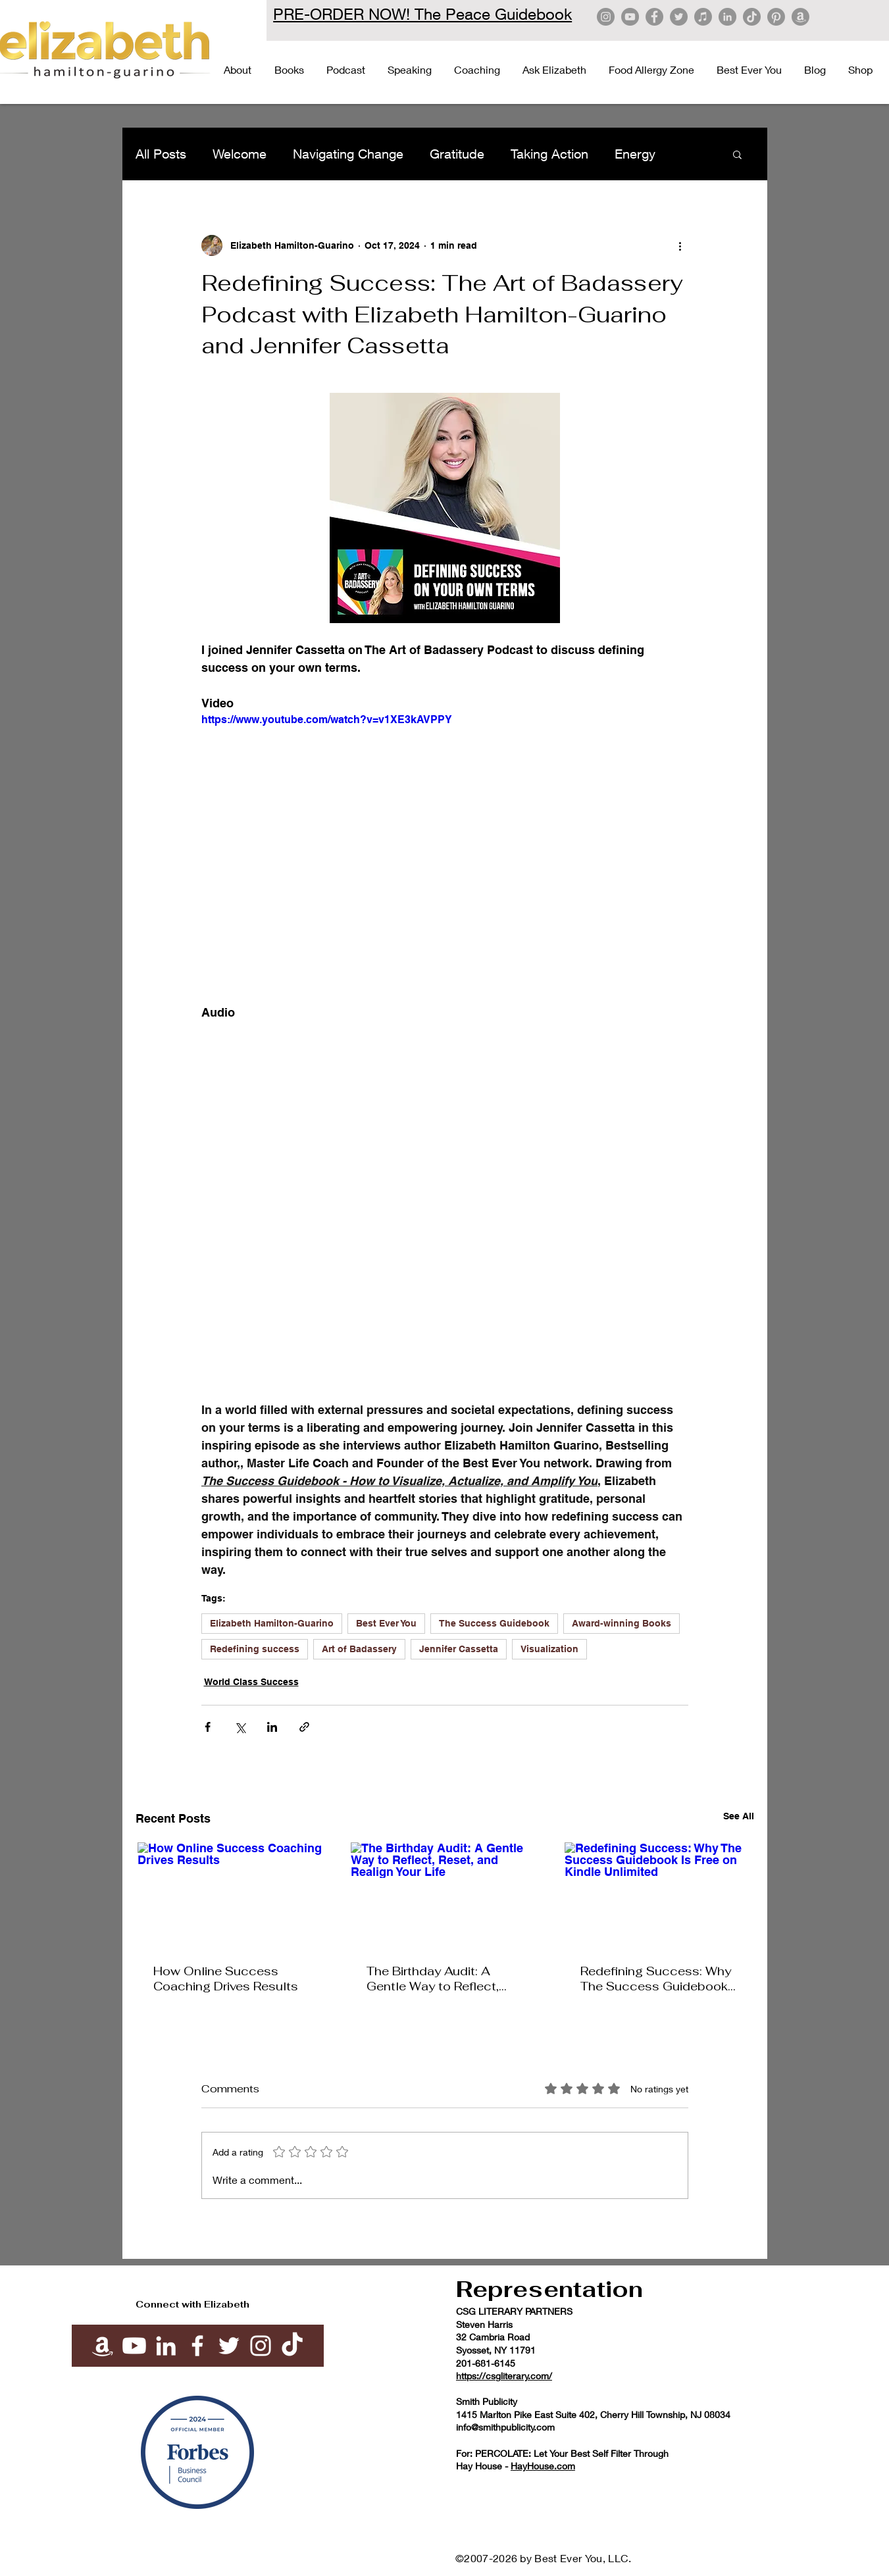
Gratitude (457, 153)
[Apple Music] (703, 17)
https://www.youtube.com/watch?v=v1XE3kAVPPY (326, 719)
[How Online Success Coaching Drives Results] (231, 1895)
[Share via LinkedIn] (272, 1727)
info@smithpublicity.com (505, 2427)
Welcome (240, 153)
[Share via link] (304, 1727)
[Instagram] (606, 17)
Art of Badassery (359, 1649)
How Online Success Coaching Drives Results (225, 1978)
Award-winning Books (621, 1623)
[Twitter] (679, 17)
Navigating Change (348, 153)
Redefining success (254, 1649)
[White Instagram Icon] (260, 2346)
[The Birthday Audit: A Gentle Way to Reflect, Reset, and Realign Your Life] (444, 1895)
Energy (635, 153)
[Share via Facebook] (207, 1727)
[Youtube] (134, 2346)
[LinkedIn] (727, 17)
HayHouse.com (543, 2465)
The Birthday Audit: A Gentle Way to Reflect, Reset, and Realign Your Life (436, 1978)
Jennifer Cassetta (458, 1649)
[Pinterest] (776, 17)
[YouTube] (630, 17)
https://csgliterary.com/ (504, 2375)
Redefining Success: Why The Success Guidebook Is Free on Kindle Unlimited (655, 1978)
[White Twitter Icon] (229, 2346)
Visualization (549, 1649)
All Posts (161, 153)
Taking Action (549, 153)
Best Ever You (386, 1623)
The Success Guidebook (494, 1623)
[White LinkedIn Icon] (166, 2346)
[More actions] (680, 245)
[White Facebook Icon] (197, 2346)
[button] (737, 154)
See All (738, 1816)
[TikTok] (752, 17)
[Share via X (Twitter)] (240, 1727)
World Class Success (251, 1682)
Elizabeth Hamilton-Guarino (272, 1623)
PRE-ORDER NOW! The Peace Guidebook (422, 14)
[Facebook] (654, 17)
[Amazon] (800, 17)
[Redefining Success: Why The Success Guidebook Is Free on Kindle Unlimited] (658, 1895)
